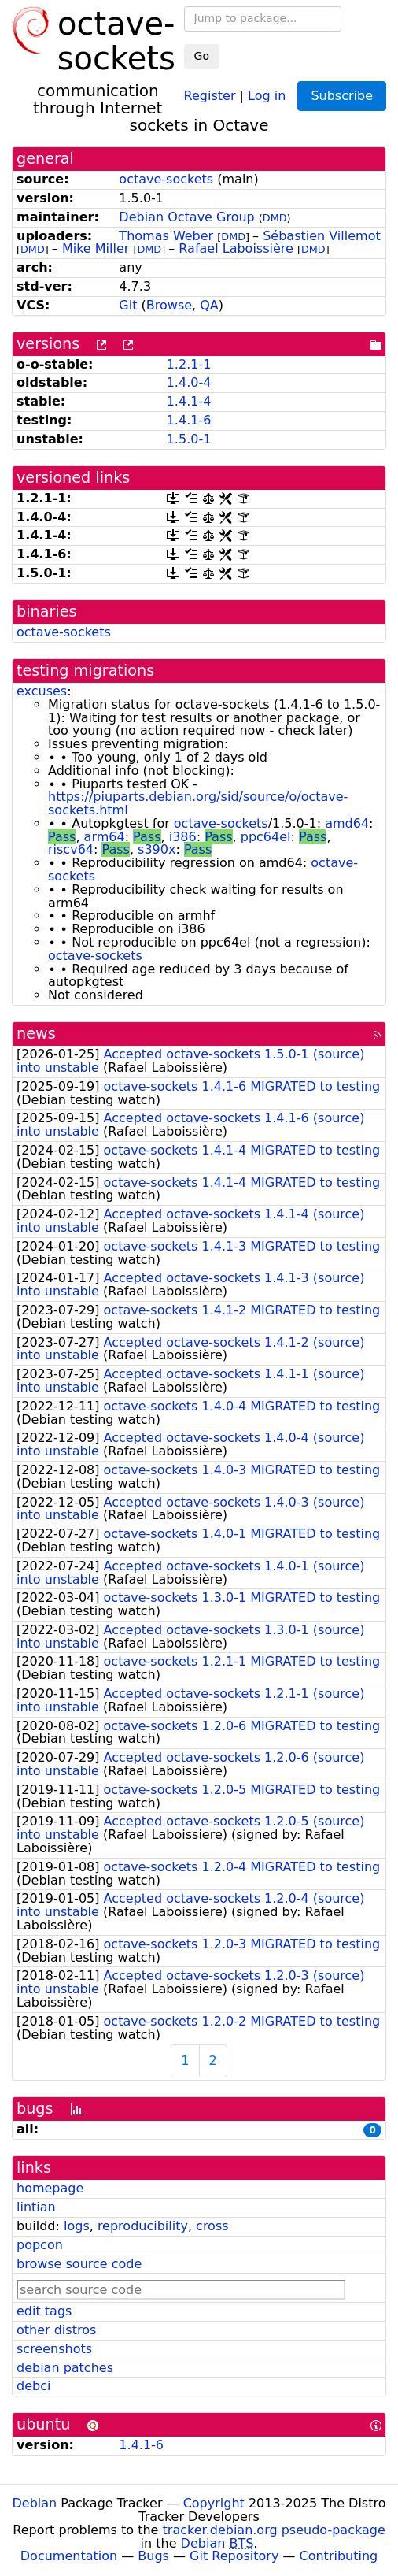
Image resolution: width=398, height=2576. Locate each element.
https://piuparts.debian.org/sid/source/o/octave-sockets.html (198, 803)
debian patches (65, 2367)
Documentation (68, 2555)
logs (77, 2225)
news (36, 1034)
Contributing (339, 2555)
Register (210, 94)
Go (201, 56)
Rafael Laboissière (236, 248)
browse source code (79, 2263)
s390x (156, 849)
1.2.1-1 (189, 364)
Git (128, 305)
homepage (50, 2188)
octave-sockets (166, 179)
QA (209, 305)
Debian (35, 2503)
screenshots (54, 2348)
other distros (56, 2329)
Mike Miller (95, 248)
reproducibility (143, 2225)
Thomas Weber (166, 235)
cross (212, 2225)
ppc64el (266, 836)
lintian (36, 2207)
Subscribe (342, 95)
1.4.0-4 (189, 382)
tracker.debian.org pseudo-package (274, 2529)
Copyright (214, 2503)
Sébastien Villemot (322, 235)
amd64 (347, 823)
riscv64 (71, 849)
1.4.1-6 (189, 420)
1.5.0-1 (189, 439)
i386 (183, 836)
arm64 (104, 836)
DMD (275, 218)
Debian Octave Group (186, 216)
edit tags (44, 2311)
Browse (169, 305)
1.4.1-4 (189, 401)
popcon (40, 2244)
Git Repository (234, 2555)
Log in (267, 94)
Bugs (153, 2555)
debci (33, 2385)
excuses (42, 691)
